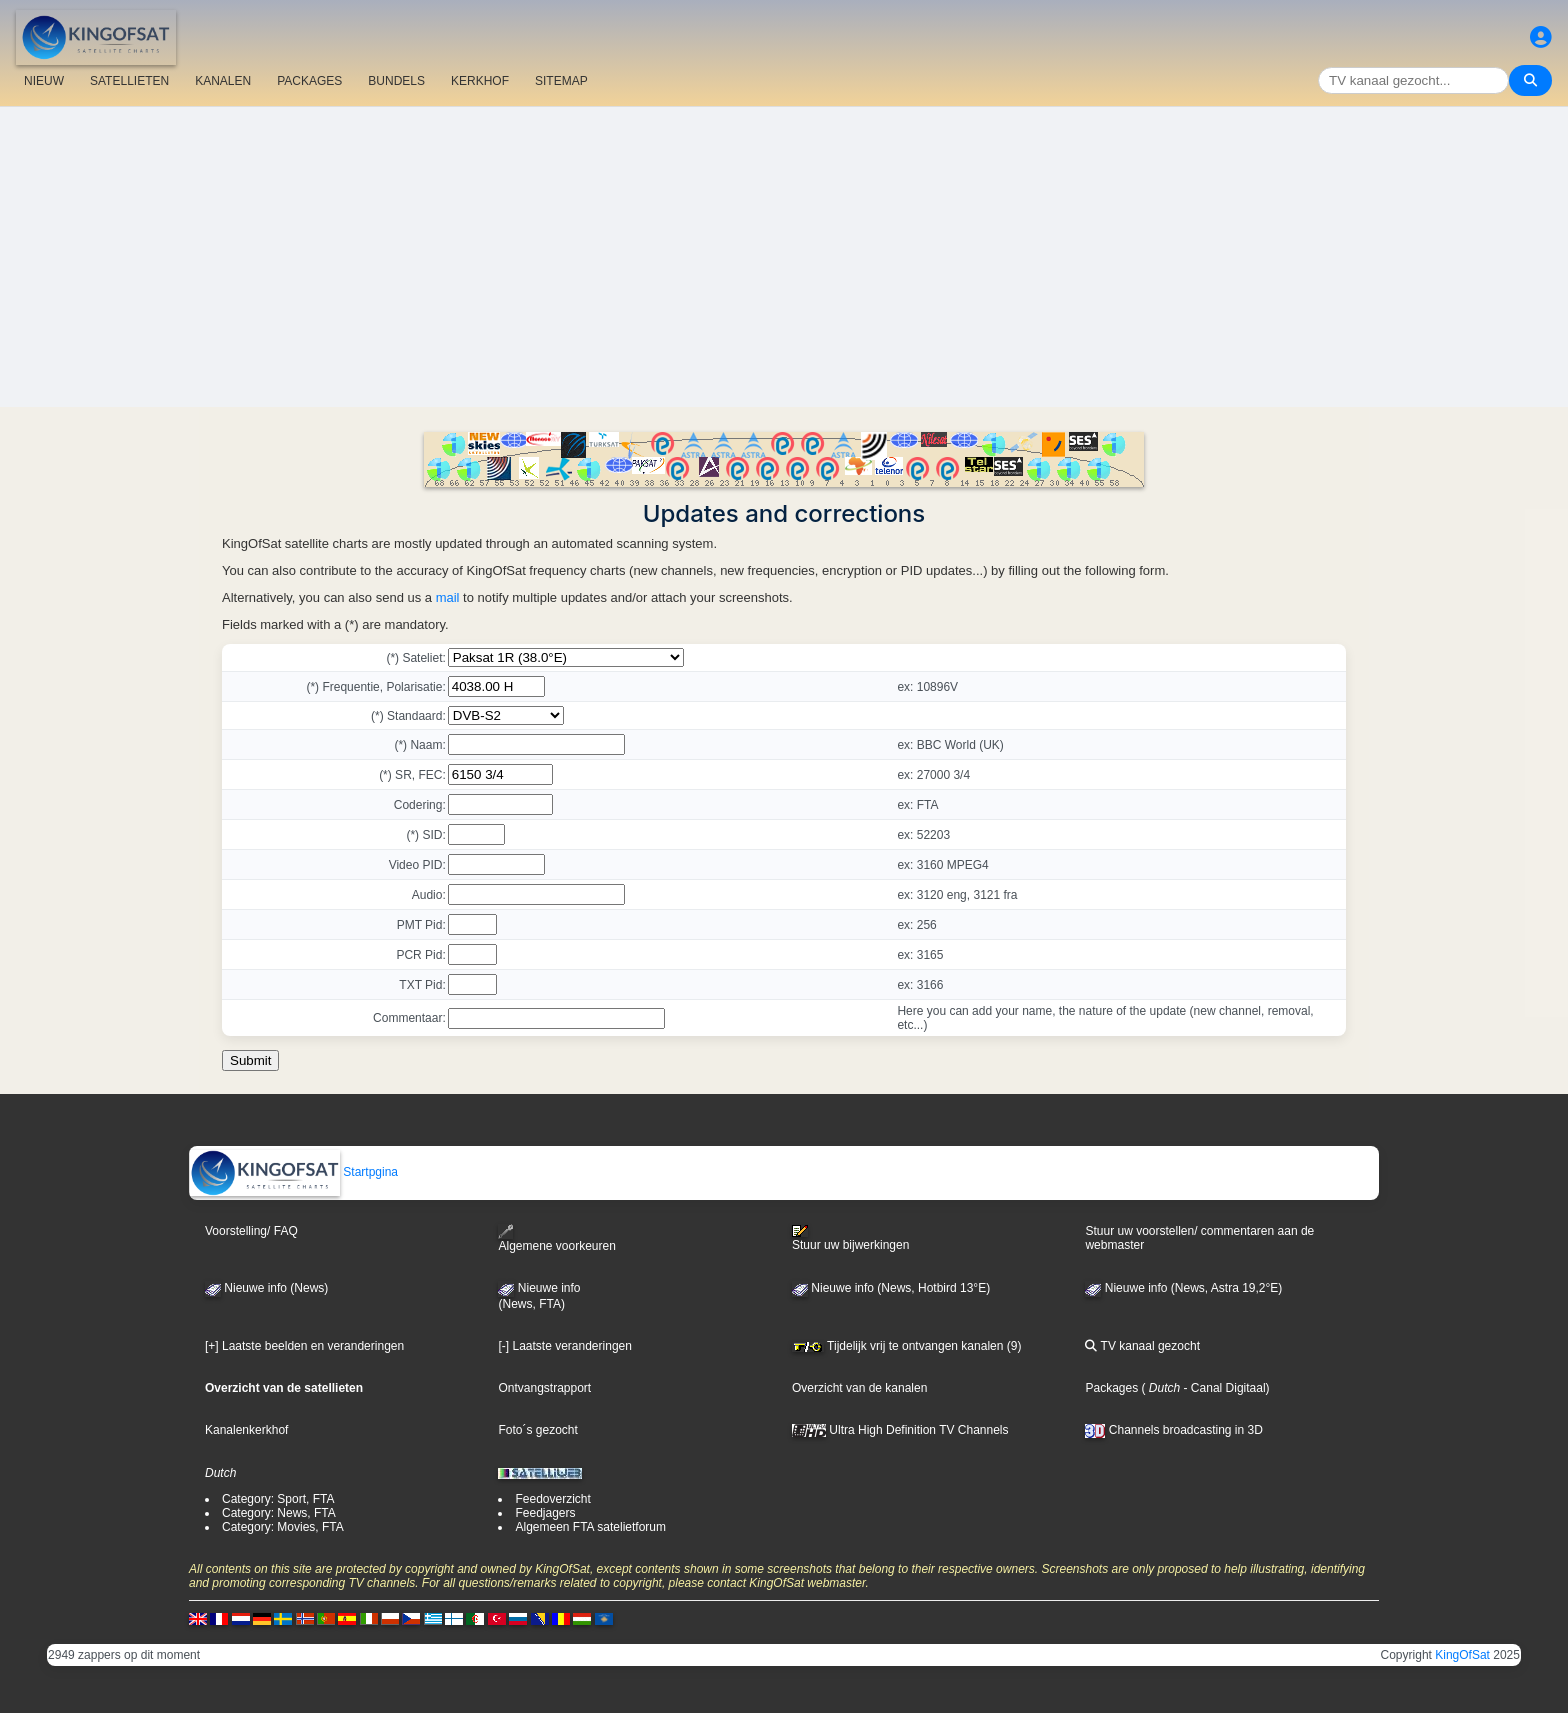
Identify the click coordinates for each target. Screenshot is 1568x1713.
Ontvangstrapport (544, 1388)
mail (448, 597)
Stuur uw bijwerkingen (850, 1238)
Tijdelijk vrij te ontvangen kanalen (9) (906, 1346)
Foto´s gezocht (537, 1430)
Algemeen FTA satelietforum (590, 1527)
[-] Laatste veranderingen (564, 1346)
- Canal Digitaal (1222, 1388)
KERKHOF (480, 81)
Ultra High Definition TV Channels (900, 1430)
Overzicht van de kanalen (859, 1388)
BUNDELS (396, 81)
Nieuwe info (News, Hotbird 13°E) (891, 1288)
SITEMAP (561, 81)
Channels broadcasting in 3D (1173, 1430)
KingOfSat (1462, 1655)
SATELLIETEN (129, 81)
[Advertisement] (784, 257)
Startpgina (294, 1172)
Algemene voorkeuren (556, 1238)
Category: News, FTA (279, 1513)
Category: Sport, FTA (278, 1499)
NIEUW (44, 81)
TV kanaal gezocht (1142, 1346)
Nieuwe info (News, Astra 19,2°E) (1183, 1288)
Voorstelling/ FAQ (251, 1231)
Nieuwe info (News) (266, 1288)
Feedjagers (545, 1513)
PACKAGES (309, 81)
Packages (1111, 1388)
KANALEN (223, 81)
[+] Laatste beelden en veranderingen (304, 1346)
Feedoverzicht (552, 1499)
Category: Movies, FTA (283, 1527)
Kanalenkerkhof (246, 1430)
